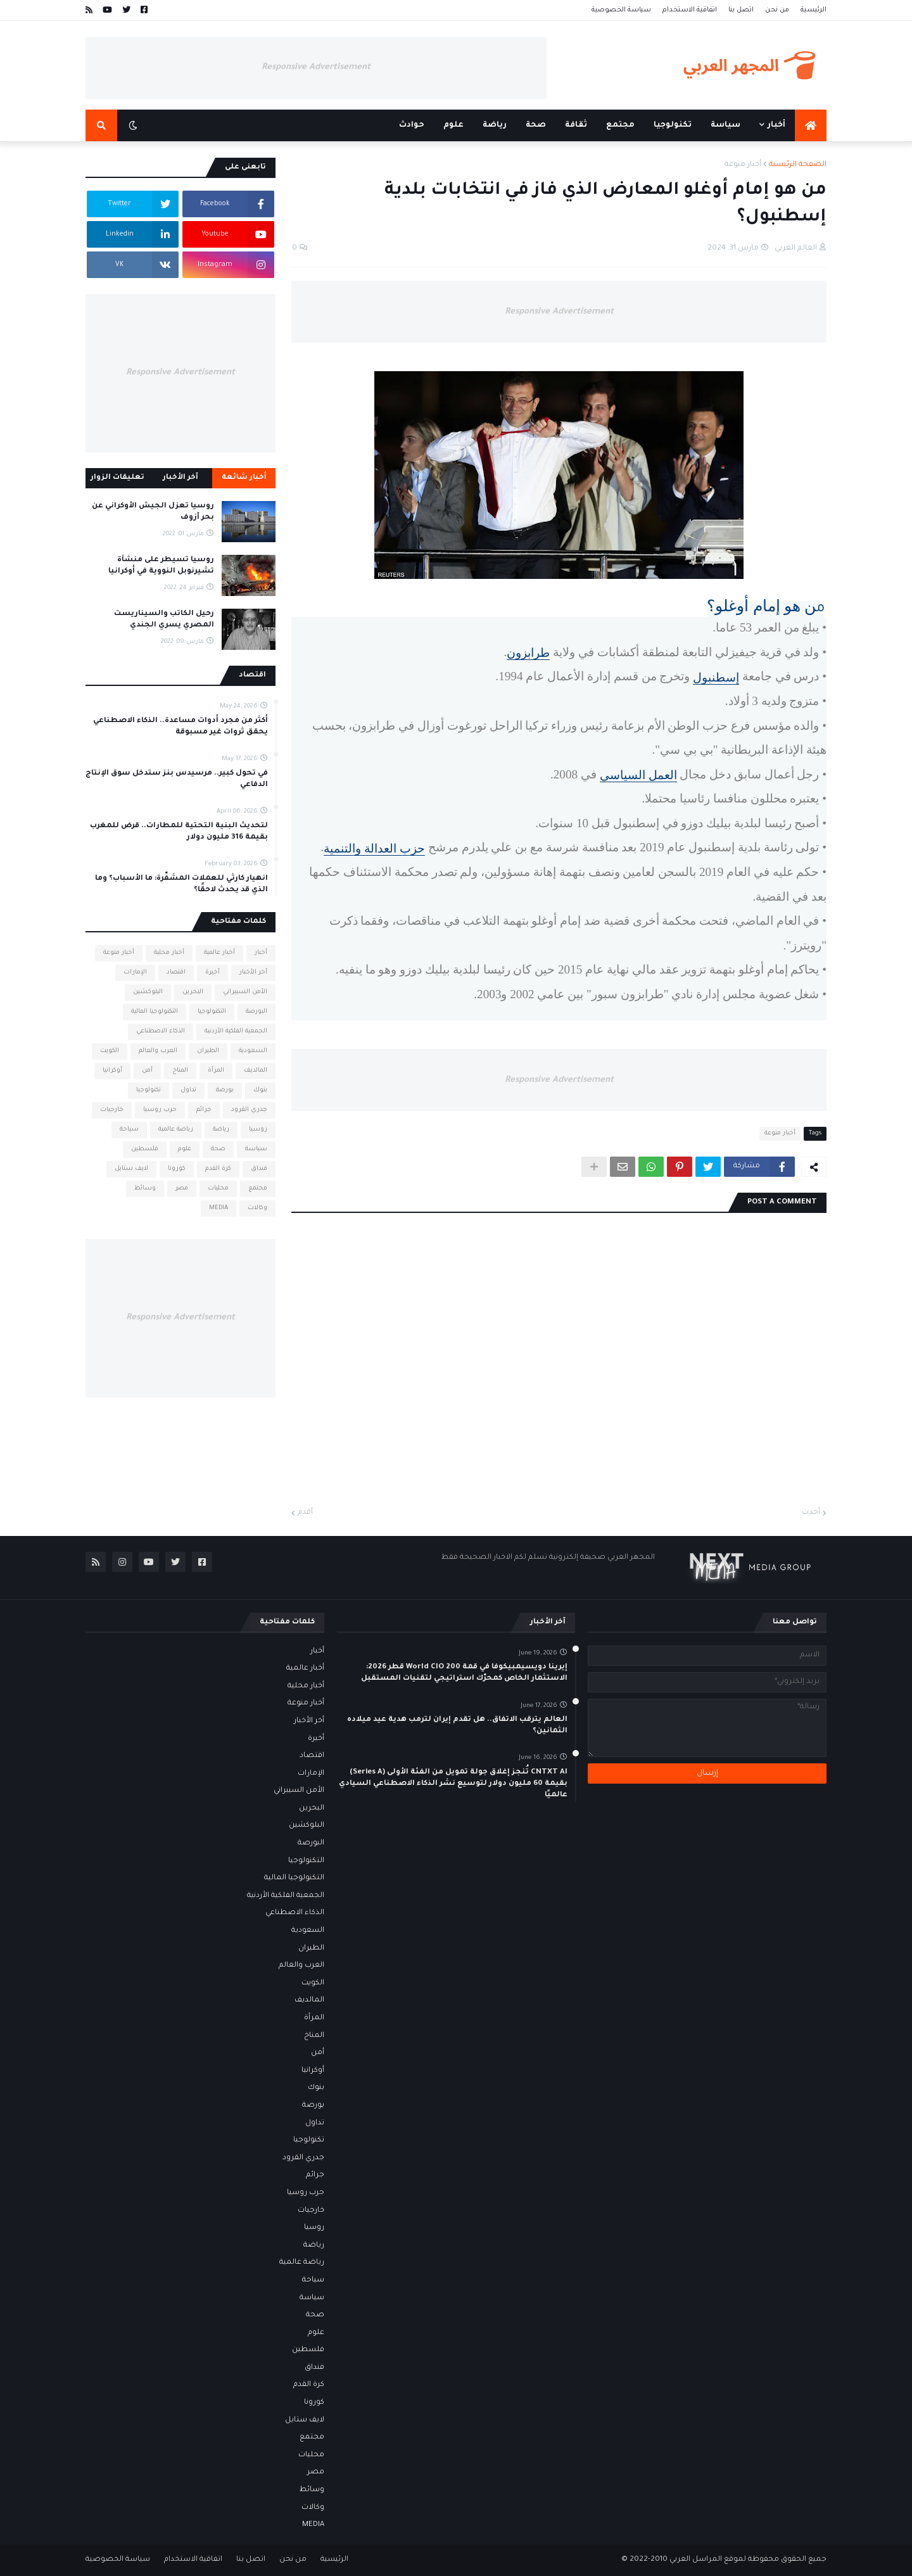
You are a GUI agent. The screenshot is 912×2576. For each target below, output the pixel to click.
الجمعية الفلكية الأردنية (236, 1031)
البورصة (256, 1011)
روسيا (258, 1129)
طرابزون (528, 652)
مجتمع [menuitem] (620, 125)
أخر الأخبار (253, 972)
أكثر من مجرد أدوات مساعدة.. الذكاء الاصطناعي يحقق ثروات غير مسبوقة (180, 727)
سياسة (256, 1149)
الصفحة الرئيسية (797, 165)
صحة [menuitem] (536, 125)
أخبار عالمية (219, 952)
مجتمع (257, 1188)
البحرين (192, 992)
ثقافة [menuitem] (576, 125)
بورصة (225, 1090)
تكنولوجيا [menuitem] (673, 125)
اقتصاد (176, 972)
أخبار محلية (169, 952)
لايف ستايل (131, 1168)
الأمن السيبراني (245, 992)
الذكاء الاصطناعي (160, 1031)
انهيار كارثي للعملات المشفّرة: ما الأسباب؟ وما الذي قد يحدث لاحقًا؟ (181, 884)
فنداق (259, 1168)
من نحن (777, 10)
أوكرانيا (112, 1070)
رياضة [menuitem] (495, 125)
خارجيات (112, 1110)
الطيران (208, 1051)
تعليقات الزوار (117, 478)
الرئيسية (813, 10)
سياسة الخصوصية (621, 10)
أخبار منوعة (743, 165)
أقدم (305, 1513)
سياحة (129, 1129)
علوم (184, 1149)
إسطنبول (716, 677)
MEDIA (218, 1208)
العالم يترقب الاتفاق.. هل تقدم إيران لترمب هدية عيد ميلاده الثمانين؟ (457, 1725)
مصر (181, 1188)
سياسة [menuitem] (725, 125)
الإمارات (135, 972)
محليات (218, 1188)
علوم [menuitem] (453, 125)
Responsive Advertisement (316, 67)
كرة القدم (218, 1168)
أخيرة (212, 972)
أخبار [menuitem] (776, 125)
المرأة (216, 1070)
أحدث (811, 1513)
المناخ (180, 1070)
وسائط (145, 1188)
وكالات (257, 1208)
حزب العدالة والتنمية (374, 848)
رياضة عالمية (175, 1129)
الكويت (109, 1051)
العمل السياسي (638, 775)
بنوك (260, 1090)
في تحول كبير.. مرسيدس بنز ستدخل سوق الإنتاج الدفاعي (177, 779)
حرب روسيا (160, 1110)
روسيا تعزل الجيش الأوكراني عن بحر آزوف (153, 512)
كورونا (177, 1168)
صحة (218, 1149)
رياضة (221, 1129)
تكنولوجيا (148, 1090)
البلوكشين (148, 992)
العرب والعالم (158, 1051)
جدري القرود (249, 1110)
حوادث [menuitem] (411, 125)
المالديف (255, 1070)
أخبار (261, 952)
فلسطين (144, 1149)
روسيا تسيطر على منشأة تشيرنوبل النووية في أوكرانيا (161, 566)
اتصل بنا (741, 10)
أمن (147, 1070)
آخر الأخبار (180, 478)
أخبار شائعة (244, 478)
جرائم (204, 1110)
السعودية (253, 1051)
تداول (188, 1090)
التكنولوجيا (212, 1011)
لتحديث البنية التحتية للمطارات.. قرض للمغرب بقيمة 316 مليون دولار (179, 832)
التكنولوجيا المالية (154, 1011)
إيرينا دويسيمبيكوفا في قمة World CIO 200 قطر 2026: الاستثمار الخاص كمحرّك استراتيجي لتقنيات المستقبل (464, 1673)
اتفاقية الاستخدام (689, 10)
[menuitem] (810, 125)
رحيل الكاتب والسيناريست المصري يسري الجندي (164, 620)
